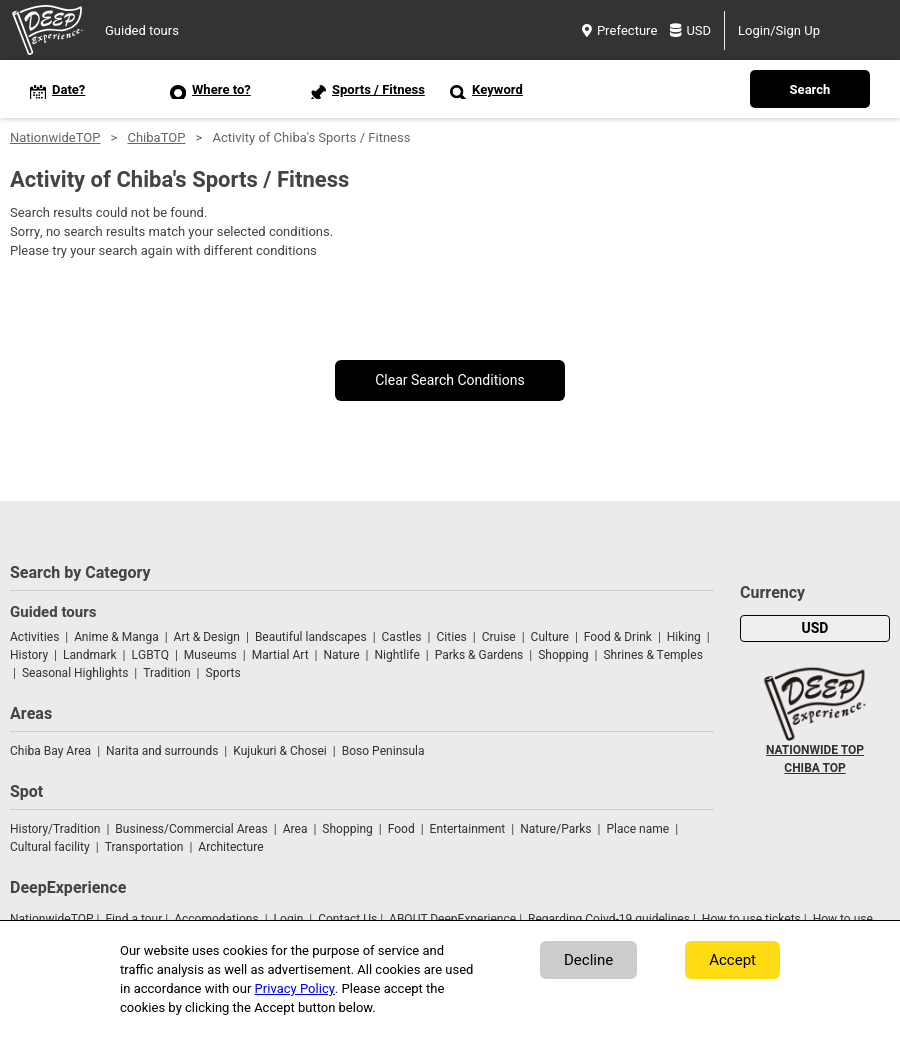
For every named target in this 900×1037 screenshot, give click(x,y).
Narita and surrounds (162, 751)
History (29, 655)
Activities (34, 637)
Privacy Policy (295, 988)
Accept (732, 960)
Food (401, 829)
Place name (639, 829)
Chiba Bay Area (50, 751)
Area (295, 829)
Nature (342, 655)
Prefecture (619, 30)
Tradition (166, 673)
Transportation (144, 847)
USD (690, 30)
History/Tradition (55, 829)
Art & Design (207, 637)
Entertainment (468, 829)
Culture (550, 637)
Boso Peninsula (383, 751)
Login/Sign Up (779, 30)
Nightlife (396, 655)
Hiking (684, 637)
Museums (210, 655)
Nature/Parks (555, 829)
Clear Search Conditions (450, 380)
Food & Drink (618, 637)
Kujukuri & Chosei (280, 751)
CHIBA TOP (814, 768)
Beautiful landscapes (311, 637)
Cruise (499, 637)
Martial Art (280, 655)
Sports (223, 673)
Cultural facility (50, 847)
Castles (402, 637)
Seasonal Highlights (75, 673)
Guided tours (142, 30)
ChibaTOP (156, 137)
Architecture (230, 847)
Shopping (563, 655)
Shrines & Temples (652, 655)
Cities (451, 637)
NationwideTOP (55, 137)
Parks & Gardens (479, 655)
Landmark (90, 655)
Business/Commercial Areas (191, 829)
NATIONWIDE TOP (815, 750)
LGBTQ (150, 655)
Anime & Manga (116, 637)
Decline (588, 960)
